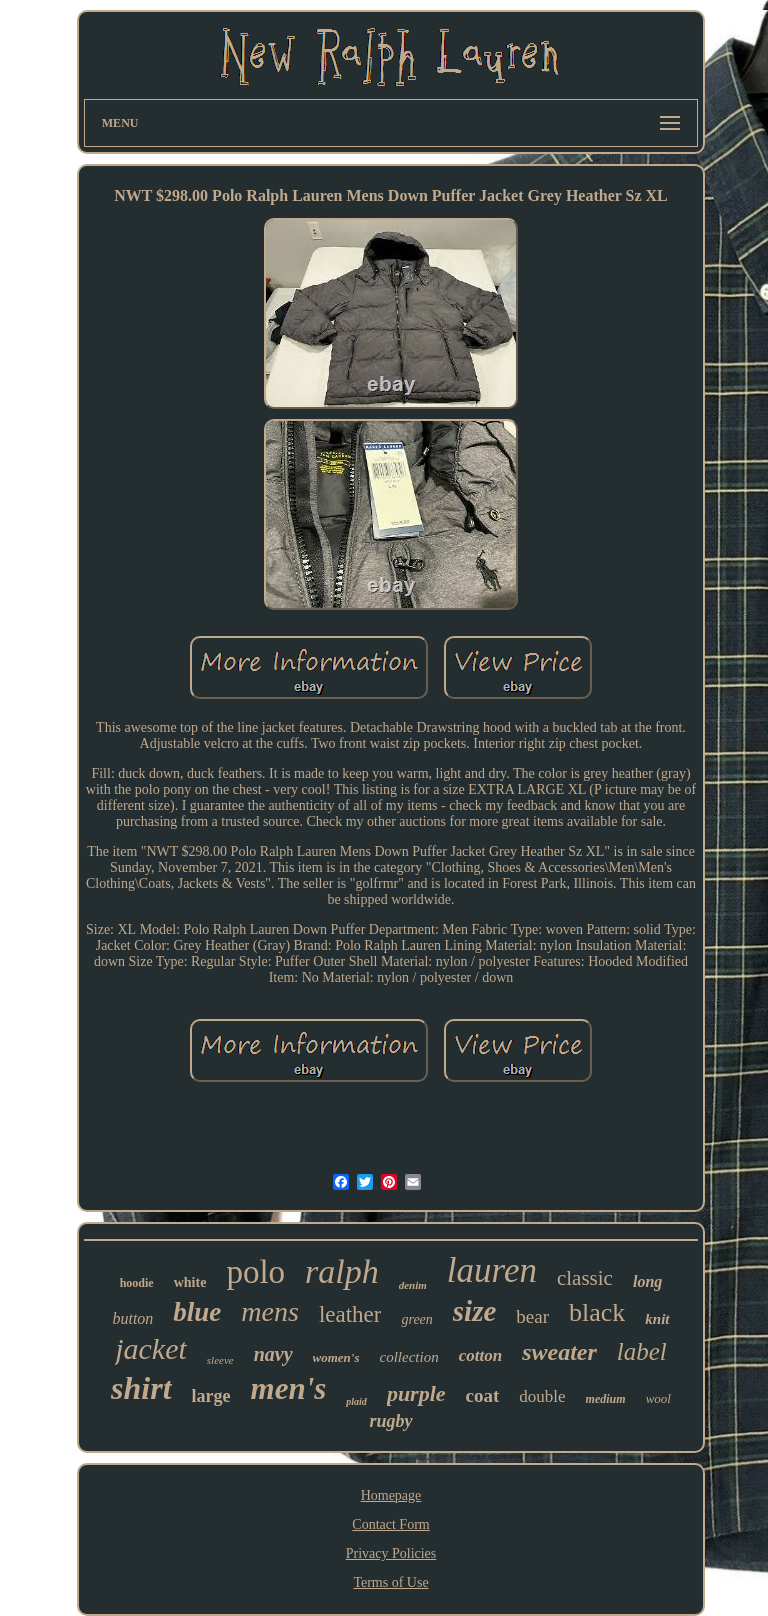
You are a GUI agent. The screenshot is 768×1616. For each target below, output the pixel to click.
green (416, 1319)
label (642, 1351)
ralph (342, 1271)
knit (657, 1319)
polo (255, 1272)
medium (606, 1399)
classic (585, 1278)
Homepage (391, 1495)
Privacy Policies (391, 1553)
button (132, 1318)
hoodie (137, 1283)
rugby (390, 1421)
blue (197, 1312)
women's (336, 1357)
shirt (141, 1388)
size (475, 1311)
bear (532, 1316)
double (542, 1396)
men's (289, 1388)
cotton (480, 1355)
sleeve (220, 1360)
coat (483, 1395)
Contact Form (390, 1524)
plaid (356, 1401)
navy (273, 1354)
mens (270, 1311)
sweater (559, 1352)
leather (350, 1314)
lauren (492, 1270)
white (190, 1282)
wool (658, 1398)
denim (413, 1285)
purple (416, 1393)
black (597, 1312)
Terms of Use (390, 1582)
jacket (151, 1348)
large (211, 1396)
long (647, 1281)
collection (409, 1357)
